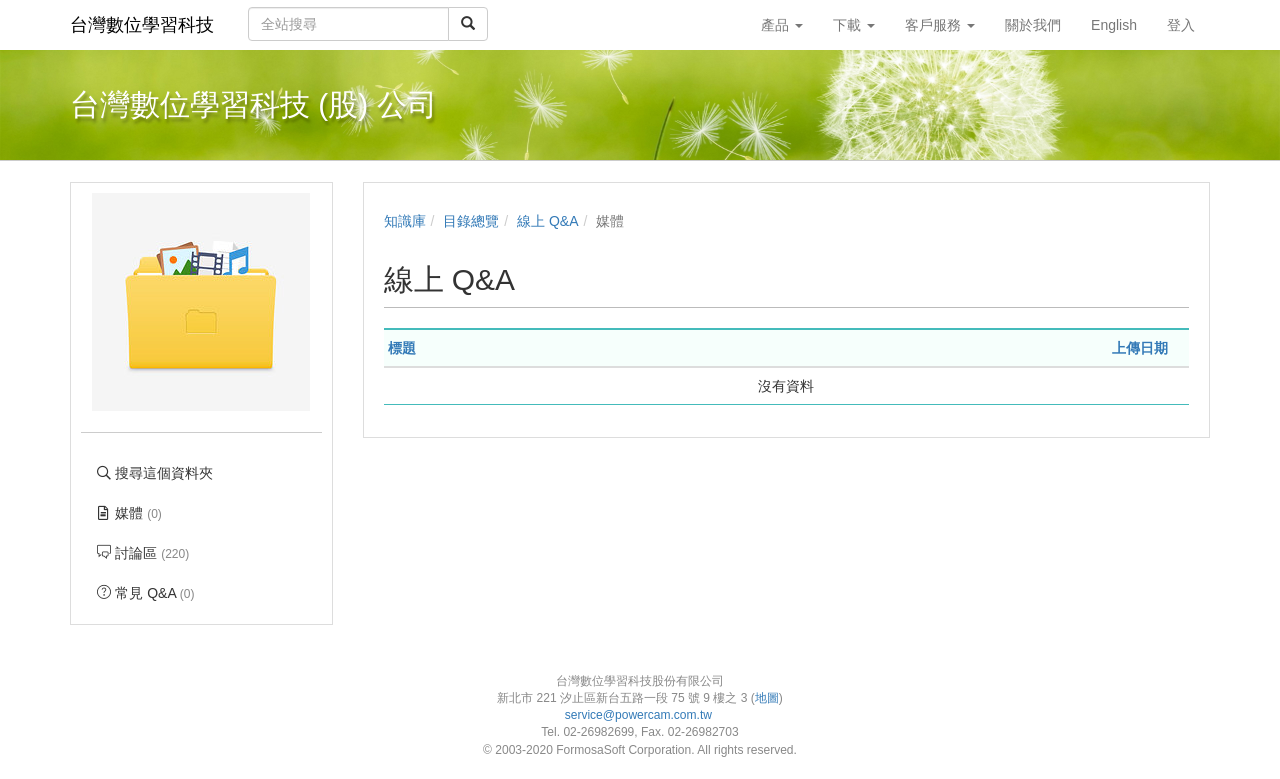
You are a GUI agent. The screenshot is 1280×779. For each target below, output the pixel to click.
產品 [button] (782, 25)
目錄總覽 (471, 221)
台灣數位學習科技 (142, 25)
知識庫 (405, 221)
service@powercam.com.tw (640, 715)
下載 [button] (854, 25)
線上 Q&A (547, 221)
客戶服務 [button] (940, 25)
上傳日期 (1140, 348)
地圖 (767, 698)
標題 (402, 348)
